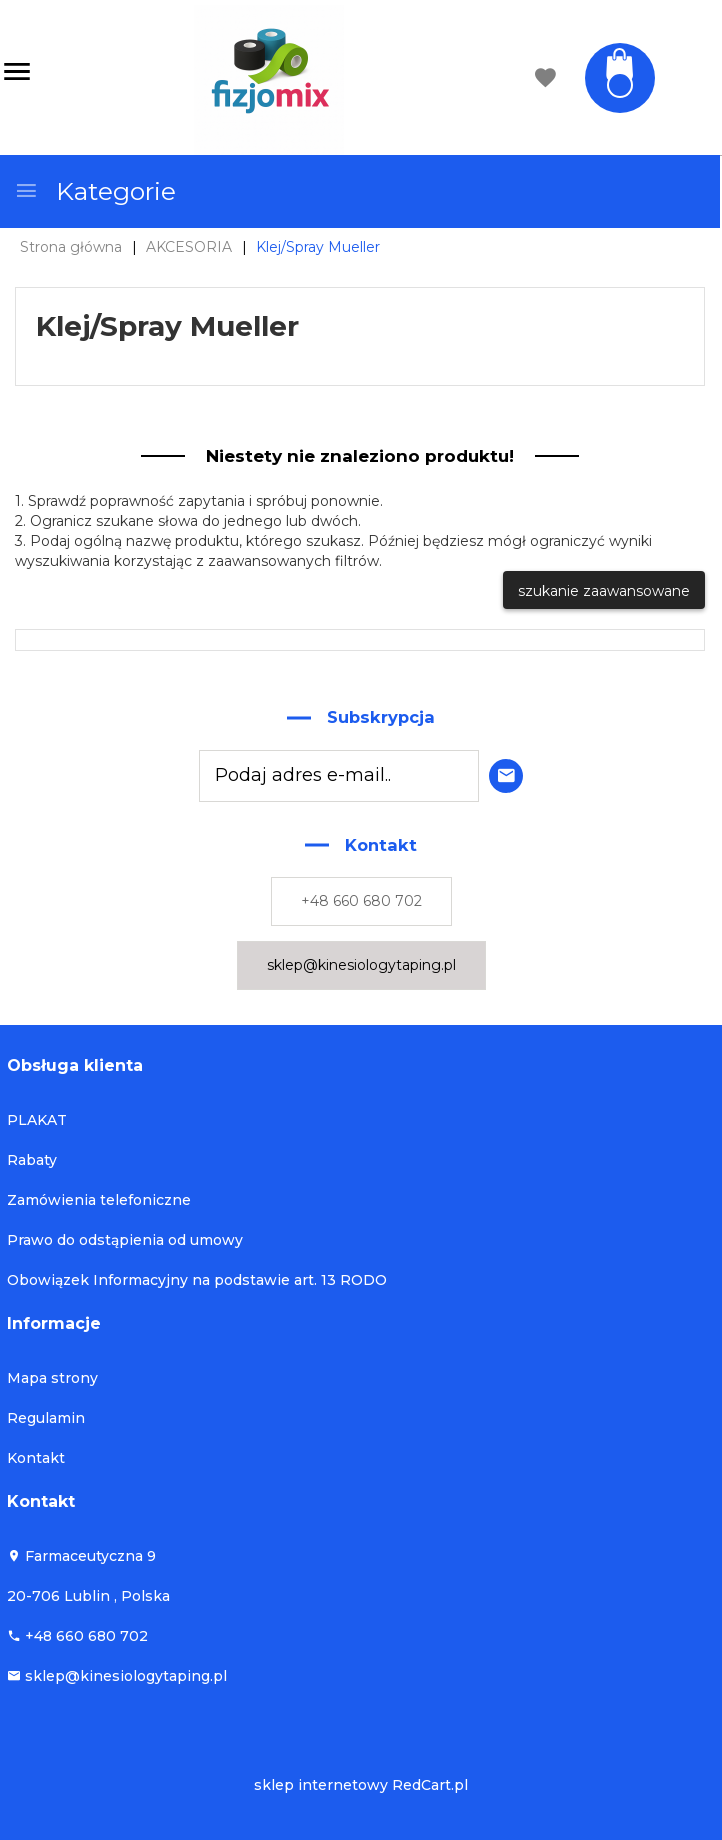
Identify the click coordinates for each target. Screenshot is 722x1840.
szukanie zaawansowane (604, 591)
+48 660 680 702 (361, 901)
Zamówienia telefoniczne (99, 1200)
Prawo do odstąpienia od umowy (125, 1240)
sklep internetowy (321, 1785)
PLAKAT (37, 1120)
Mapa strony (52, 1378)
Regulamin (46, 1418)
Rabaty (32, 1160)
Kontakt (36, 1458)
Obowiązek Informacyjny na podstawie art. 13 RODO (197, 1280)
